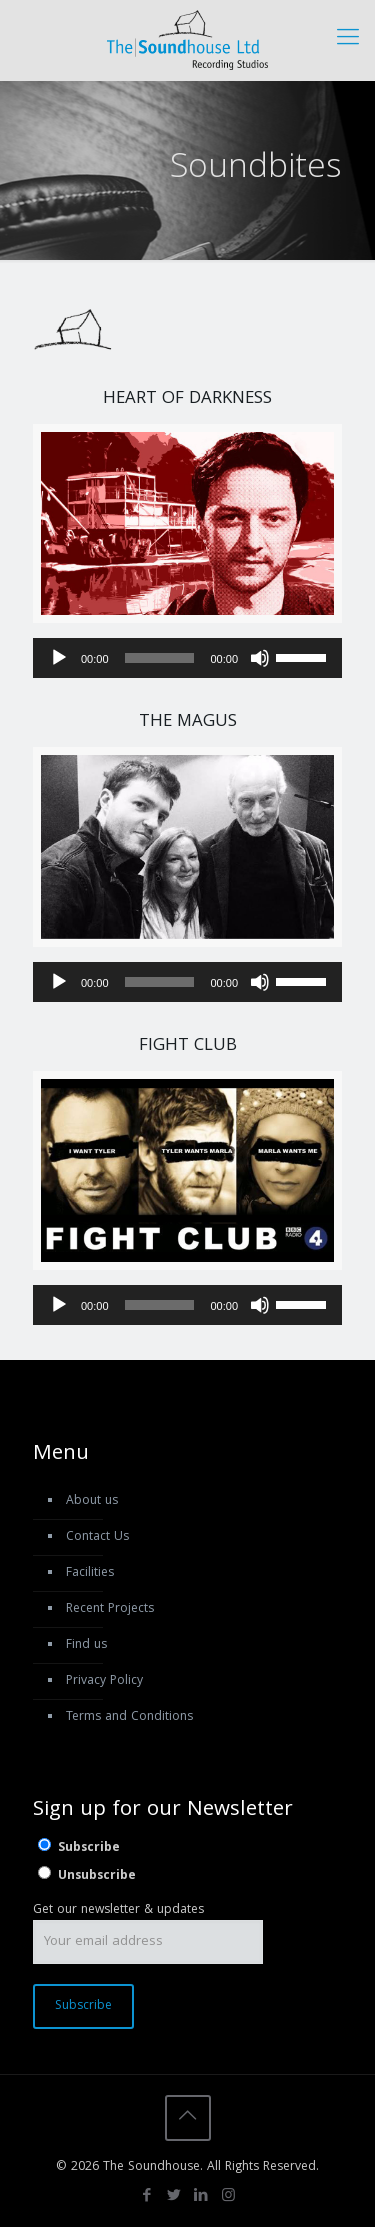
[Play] (59, 658)
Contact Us (97, 1537)
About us (92, 1501)
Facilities (90, 1573)
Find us (86, 1645)
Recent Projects (110, 1609)
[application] (187, 658)
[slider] (160, 658)
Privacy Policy (104, 1681)
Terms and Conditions (129, 1717)
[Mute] (260, 658)
